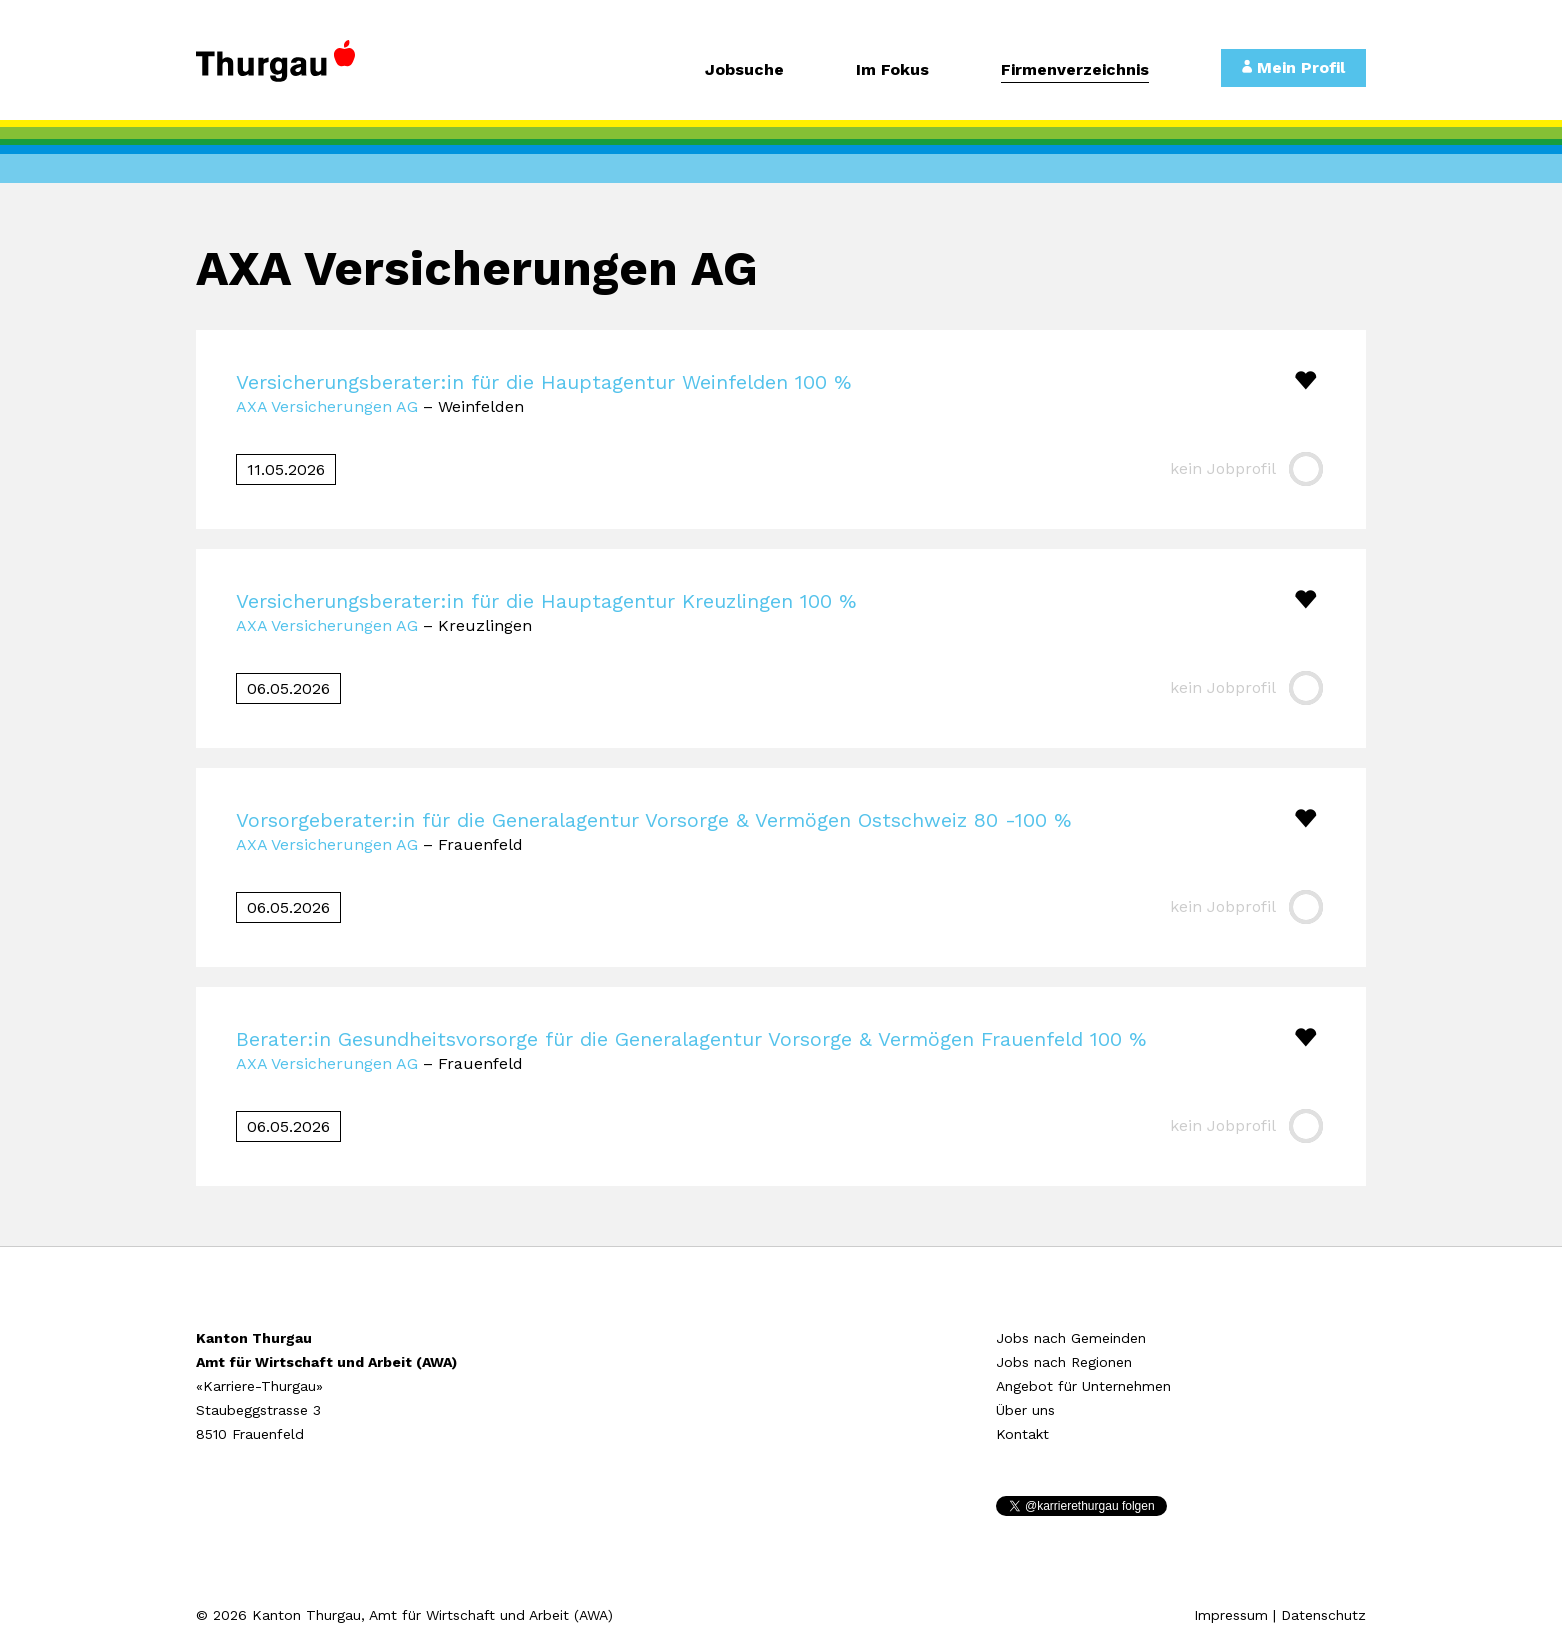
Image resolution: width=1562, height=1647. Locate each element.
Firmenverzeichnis (1075, 70)
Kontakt (1022, 1434)
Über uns (1025, 1410)
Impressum (1231, 1615)
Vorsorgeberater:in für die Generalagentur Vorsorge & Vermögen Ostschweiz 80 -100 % (653, 820)
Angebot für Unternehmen (1083, 1386)
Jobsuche (744, 70)
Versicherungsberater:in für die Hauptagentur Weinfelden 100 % (543, 382)
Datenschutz (1323, 1615)
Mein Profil (1293, 67)
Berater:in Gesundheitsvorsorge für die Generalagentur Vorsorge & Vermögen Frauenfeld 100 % (691, 1039)
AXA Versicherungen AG (327, 406)
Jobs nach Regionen (1064, 1362)
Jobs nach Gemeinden (1071, 1338)
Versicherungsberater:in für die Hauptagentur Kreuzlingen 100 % (546, 601)
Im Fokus (892, 70)
